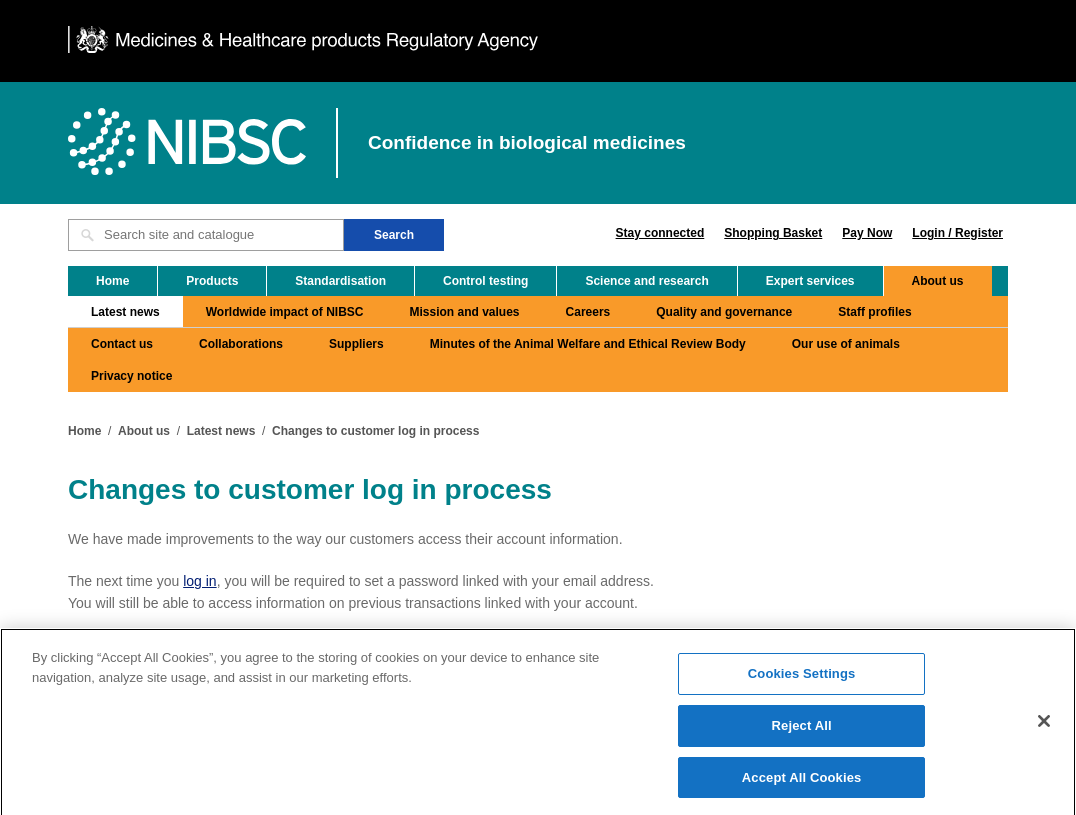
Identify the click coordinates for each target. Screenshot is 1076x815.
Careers (588, 312)
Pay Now (867, 233)
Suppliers (356, 344)
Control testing (485, 281)
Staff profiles (874, 312)
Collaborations (241, 344)
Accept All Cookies (802, 783)
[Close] (1044, 727)
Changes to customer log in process (375, 431)
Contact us (122, 344)
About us (938, 281)
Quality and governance (724, 312)
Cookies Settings (802, 679)
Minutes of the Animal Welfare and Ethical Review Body (588, 344)
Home (112, 281)
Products (212, 281)
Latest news (125, 312)
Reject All (802, 731)
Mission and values (465, 312)
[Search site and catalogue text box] (206, 235)
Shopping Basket (773, 233)
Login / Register (957, 233)
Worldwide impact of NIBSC (285, 312)
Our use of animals (846, 344)
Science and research (646, 281)
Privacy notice (131, 376)
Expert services (810, 281)
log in (199, 581)
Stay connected (660, 233)
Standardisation (340, 281)
